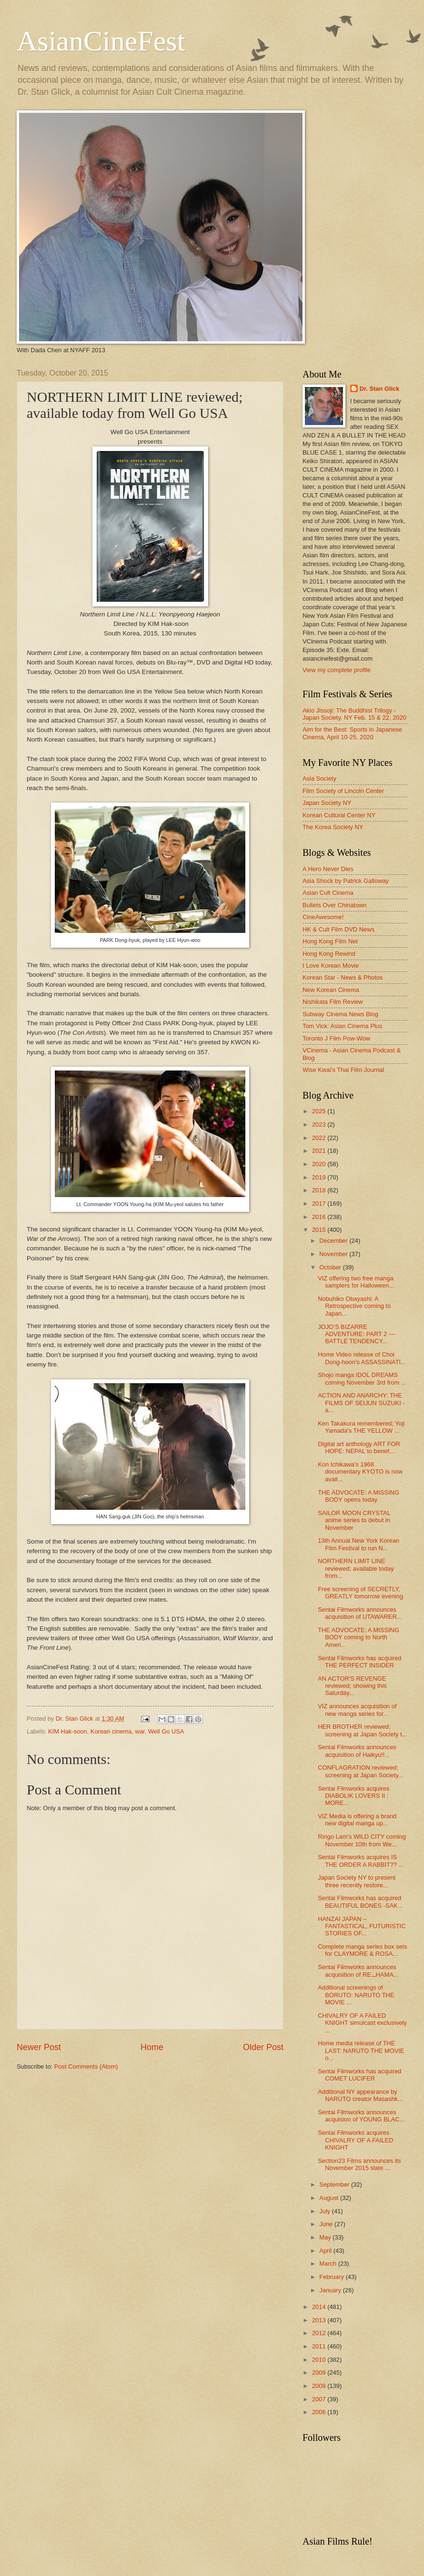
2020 (319, 1164)
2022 (319, 1137)
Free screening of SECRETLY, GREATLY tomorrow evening (360, 1592)
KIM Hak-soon (67, 1731)
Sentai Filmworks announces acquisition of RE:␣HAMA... (358, 1970)
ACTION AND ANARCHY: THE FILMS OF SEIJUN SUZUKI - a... (361, 1403)
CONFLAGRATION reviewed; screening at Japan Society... (360, 1771)
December (334, 1240)
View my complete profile (337, 670)
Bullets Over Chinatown (335, 905)
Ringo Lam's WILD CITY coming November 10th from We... (362, 1840)
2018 (319, 1190)
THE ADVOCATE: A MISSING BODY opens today (358, 1496)
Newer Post (39, 2047)
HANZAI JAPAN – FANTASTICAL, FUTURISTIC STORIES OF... (361, 1926)
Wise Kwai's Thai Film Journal (343, 1069)
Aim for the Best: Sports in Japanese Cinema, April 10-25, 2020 (352, 733)
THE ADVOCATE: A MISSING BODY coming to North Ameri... (358, 1637)
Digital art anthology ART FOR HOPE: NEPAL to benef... (359, 1447)
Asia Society (319, 778)
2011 (319, 2346)
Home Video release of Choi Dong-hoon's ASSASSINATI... (362, 1358)
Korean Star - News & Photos (343, 977)
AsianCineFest (101, 41)
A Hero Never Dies (328, 868)
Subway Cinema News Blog (340, 1014)
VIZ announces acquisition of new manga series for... (357, 1710)
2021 (319, 1150)
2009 (319, 2372)
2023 (319, 1124)
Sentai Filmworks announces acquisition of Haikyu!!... (357, 1751)
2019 (319, 1177)
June (326, 2224)
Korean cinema (111, 1731)
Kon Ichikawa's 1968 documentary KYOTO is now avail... (360, 1472)
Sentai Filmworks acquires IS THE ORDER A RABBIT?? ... (361, 1860)
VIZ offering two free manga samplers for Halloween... (356, 1282)
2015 (319, 1229)
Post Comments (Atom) (86, 2066)
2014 (319, 2306)
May (326, 2237)
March (328, 2263)
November (334, 1254)
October (331, 1267)
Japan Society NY (327, 802)
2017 (319, 1203)
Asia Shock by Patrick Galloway (346, 880)
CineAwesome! (323, 917)
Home (152, 2047)
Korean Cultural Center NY (339, 815)
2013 (319, 2320)
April (326, 2250)
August (329, 2197)
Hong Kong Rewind (329, 953)
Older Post (263, 2047)
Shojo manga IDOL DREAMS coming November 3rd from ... (362, 1378)
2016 (319, 1216)
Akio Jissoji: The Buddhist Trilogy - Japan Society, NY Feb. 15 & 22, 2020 (354, 714)
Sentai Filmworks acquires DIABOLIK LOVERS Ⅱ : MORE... (353, 1796)
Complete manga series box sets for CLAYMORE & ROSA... (362, 1950)
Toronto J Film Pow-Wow (336, 1038)
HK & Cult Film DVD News (338, 929)
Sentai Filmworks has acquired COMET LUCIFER (359, 2075)
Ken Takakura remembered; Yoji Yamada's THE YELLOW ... (361, 1427)
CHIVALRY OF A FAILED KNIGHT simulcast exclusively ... (362, 2023)
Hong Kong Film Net (330, 941)
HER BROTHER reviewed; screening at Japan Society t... (362, 1730)
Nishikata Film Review (333, 1001)
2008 (319, 2385)
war (140, 1731)
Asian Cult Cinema (328, 892)
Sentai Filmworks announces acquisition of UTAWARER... (360, 1613)
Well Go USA (166, 1731)
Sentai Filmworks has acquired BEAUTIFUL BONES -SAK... (360, 1901)
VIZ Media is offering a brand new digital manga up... (357, 1820)
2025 (319, 1111)
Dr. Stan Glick (380, 388)
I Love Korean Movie (331, 965)
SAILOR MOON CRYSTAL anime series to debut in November (354, 1520)
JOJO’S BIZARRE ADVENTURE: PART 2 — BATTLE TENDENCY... (356, 1334)
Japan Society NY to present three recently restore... (356, 1881)
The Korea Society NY (333, 827)
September (335, 2184)
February (332, 2276)
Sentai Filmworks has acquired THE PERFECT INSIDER (359, 1662)
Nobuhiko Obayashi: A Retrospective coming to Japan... (354, 1306)
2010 (319, 2359)
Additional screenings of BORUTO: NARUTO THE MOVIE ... (356, 1995)
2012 (319, 2333)
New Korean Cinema (331, 989)
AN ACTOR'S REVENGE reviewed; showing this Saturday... (352, 1686)
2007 (319, 2399)
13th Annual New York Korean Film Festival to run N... (358, 1544)
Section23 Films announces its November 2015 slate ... (359, 2164)
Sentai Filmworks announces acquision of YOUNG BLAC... (361, 2116)
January (331, 2290)
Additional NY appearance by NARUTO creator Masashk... (360, 2095)
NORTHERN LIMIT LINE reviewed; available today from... (356, 1568)
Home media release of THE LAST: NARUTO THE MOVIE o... (361, 2050)
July (325, 2211)
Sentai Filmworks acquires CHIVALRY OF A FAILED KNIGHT (355, 2140)
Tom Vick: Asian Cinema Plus (342, 1026)
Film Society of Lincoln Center (343, 790)
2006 (319, 2412)
